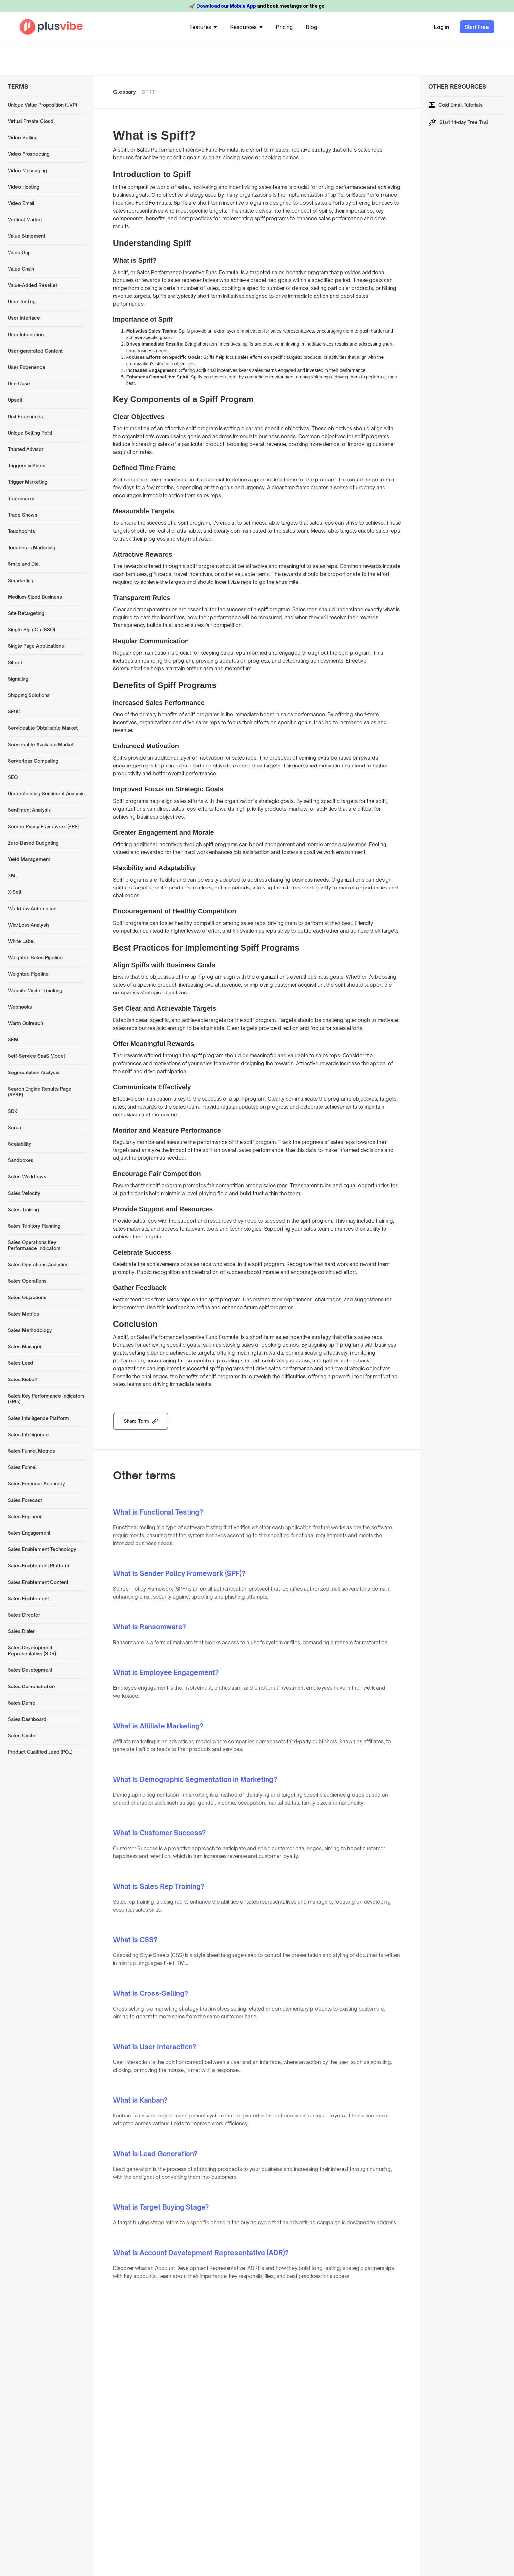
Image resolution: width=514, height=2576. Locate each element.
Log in (441, 27)
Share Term (136, 1421)
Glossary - (126, 92)
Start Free (477, 27)
